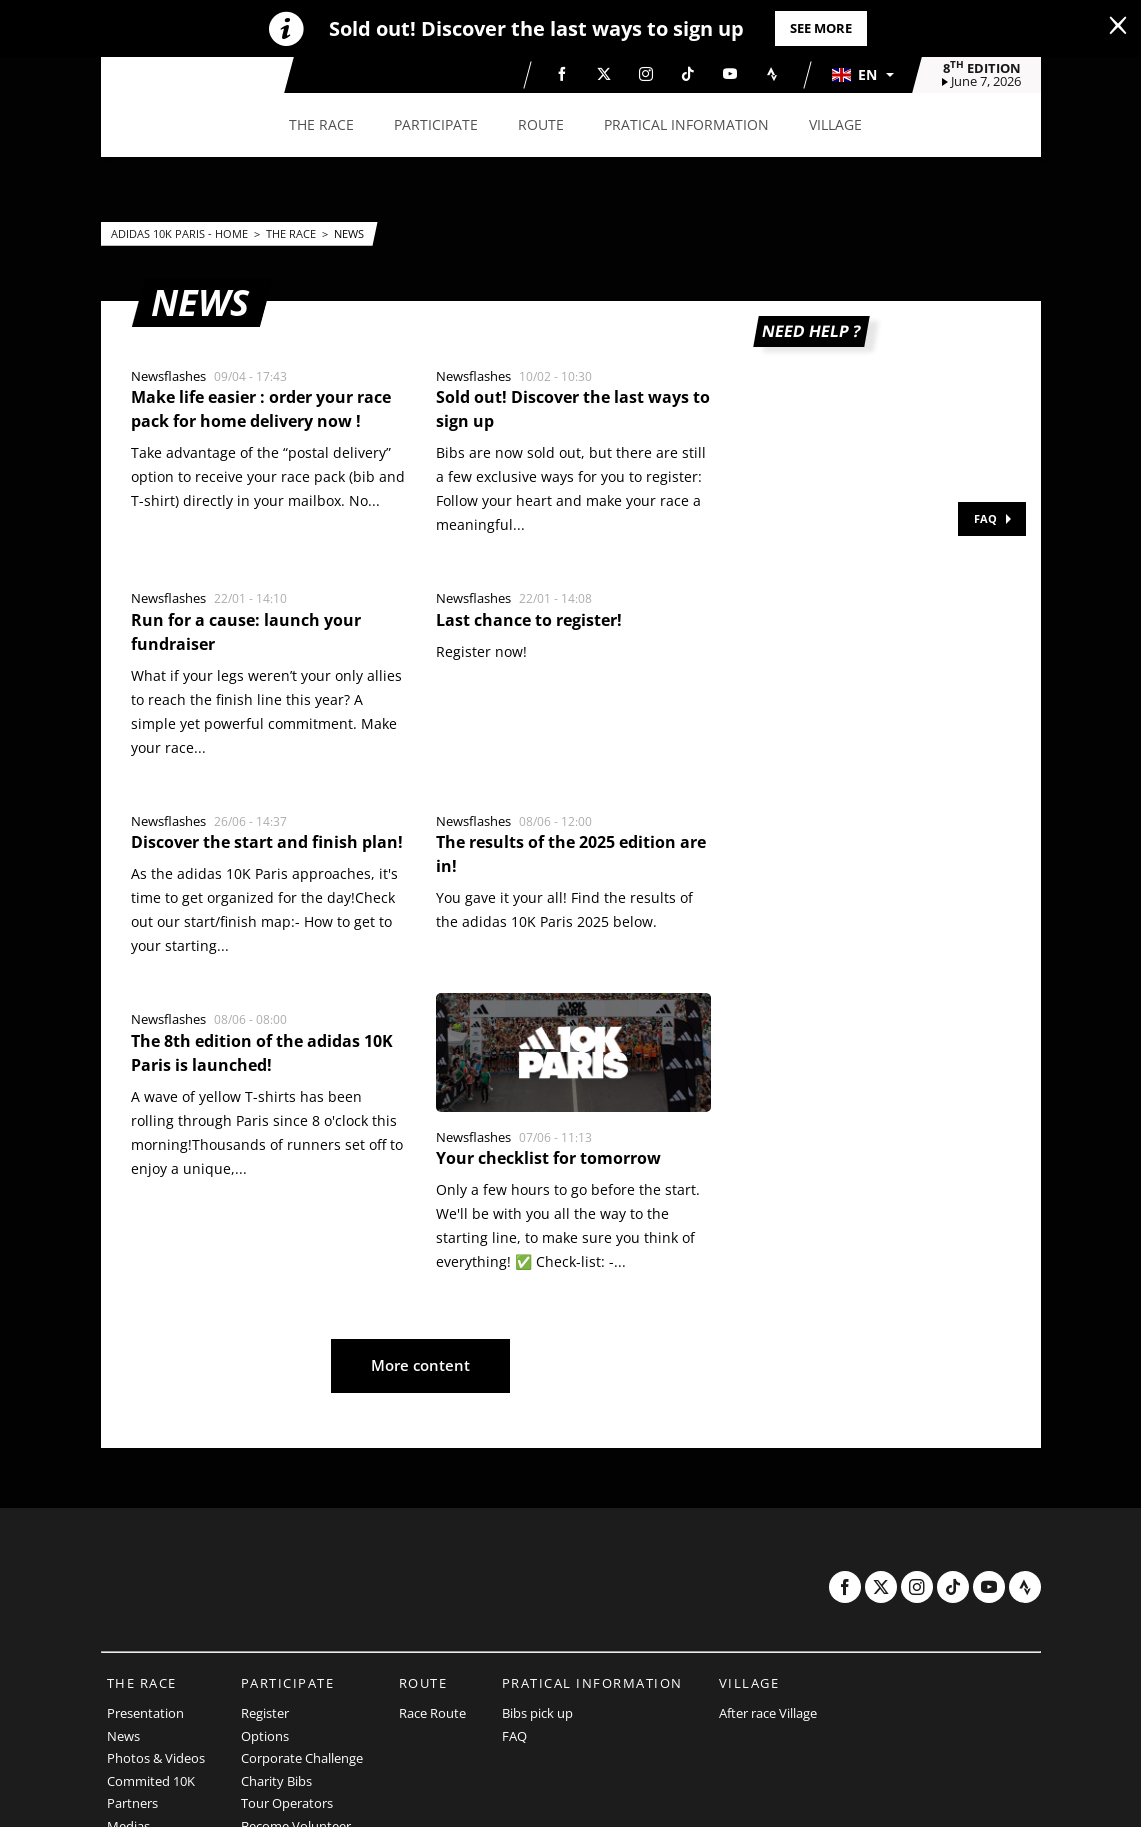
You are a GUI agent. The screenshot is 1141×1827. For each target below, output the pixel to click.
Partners (132, 1803)
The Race (292, 233)
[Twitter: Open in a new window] (604, 74)
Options (265, 1736)
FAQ (985, 518)
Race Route (432, 1713)
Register (265, 1713)
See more (821, 28)
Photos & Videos (156, 1758)
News (349, 233)
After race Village (768, 1713)
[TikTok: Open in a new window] (688, 74)
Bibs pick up (537, 1713)
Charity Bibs (276, 1781)
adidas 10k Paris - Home (181, 233)
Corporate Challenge (302, 1758)
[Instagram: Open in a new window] (646, 74)
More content (420, 1365)
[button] (862, 75)
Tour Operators (287, 1803)
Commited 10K (151, 1781)
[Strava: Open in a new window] (772, 74)
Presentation (145, 1713)
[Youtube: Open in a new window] (730, 74)
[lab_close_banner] (1118, 26)
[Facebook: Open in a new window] (562, 74)
